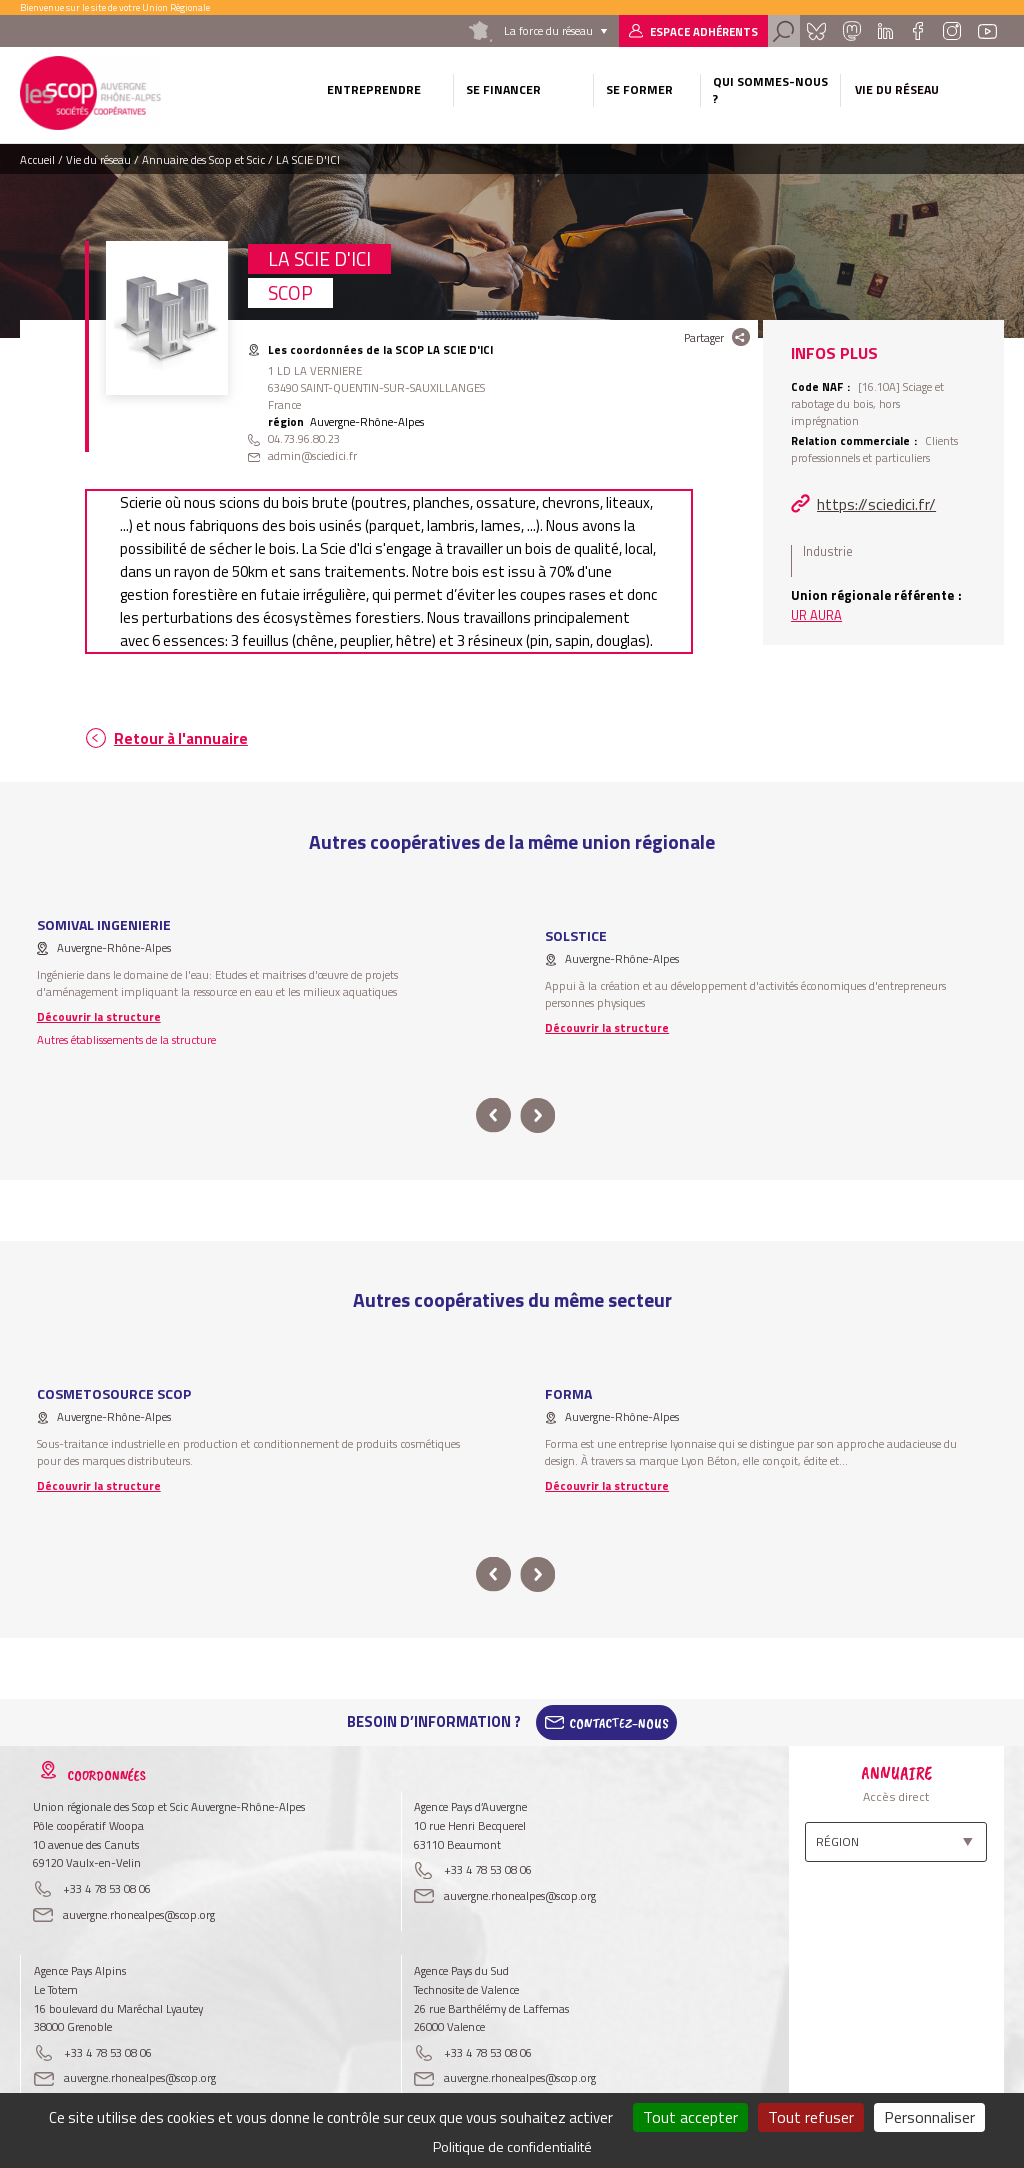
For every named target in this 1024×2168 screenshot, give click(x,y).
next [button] (537, 1115)
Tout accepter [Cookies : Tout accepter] (690, 2117)
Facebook (917, 31)
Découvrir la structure (99, 1016)
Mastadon (852, 31)
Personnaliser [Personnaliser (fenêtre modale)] (929, 2117)
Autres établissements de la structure (126, 1039)
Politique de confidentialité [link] (512, 2146)
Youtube (987, 31)
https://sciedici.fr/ (876, 504)
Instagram (952, 31)
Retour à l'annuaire (181, 738)
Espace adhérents (704, 31)
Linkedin (885, 31)
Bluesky (816, 31)
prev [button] (493, 1115)
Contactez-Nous (619, 1722)
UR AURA (816, 615)
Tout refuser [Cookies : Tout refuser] (811, 2117)
